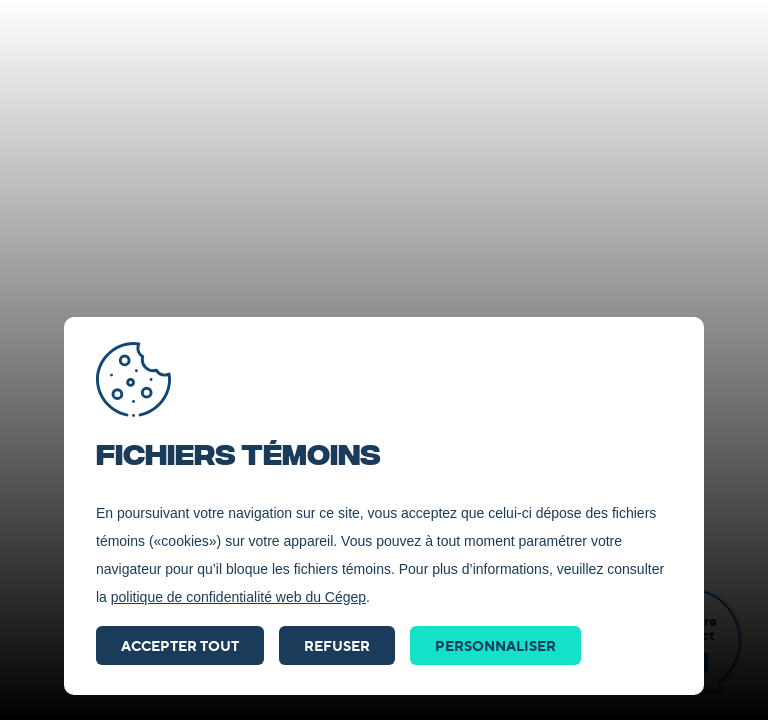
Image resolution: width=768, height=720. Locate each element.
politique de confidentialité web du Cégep (238, 597)
